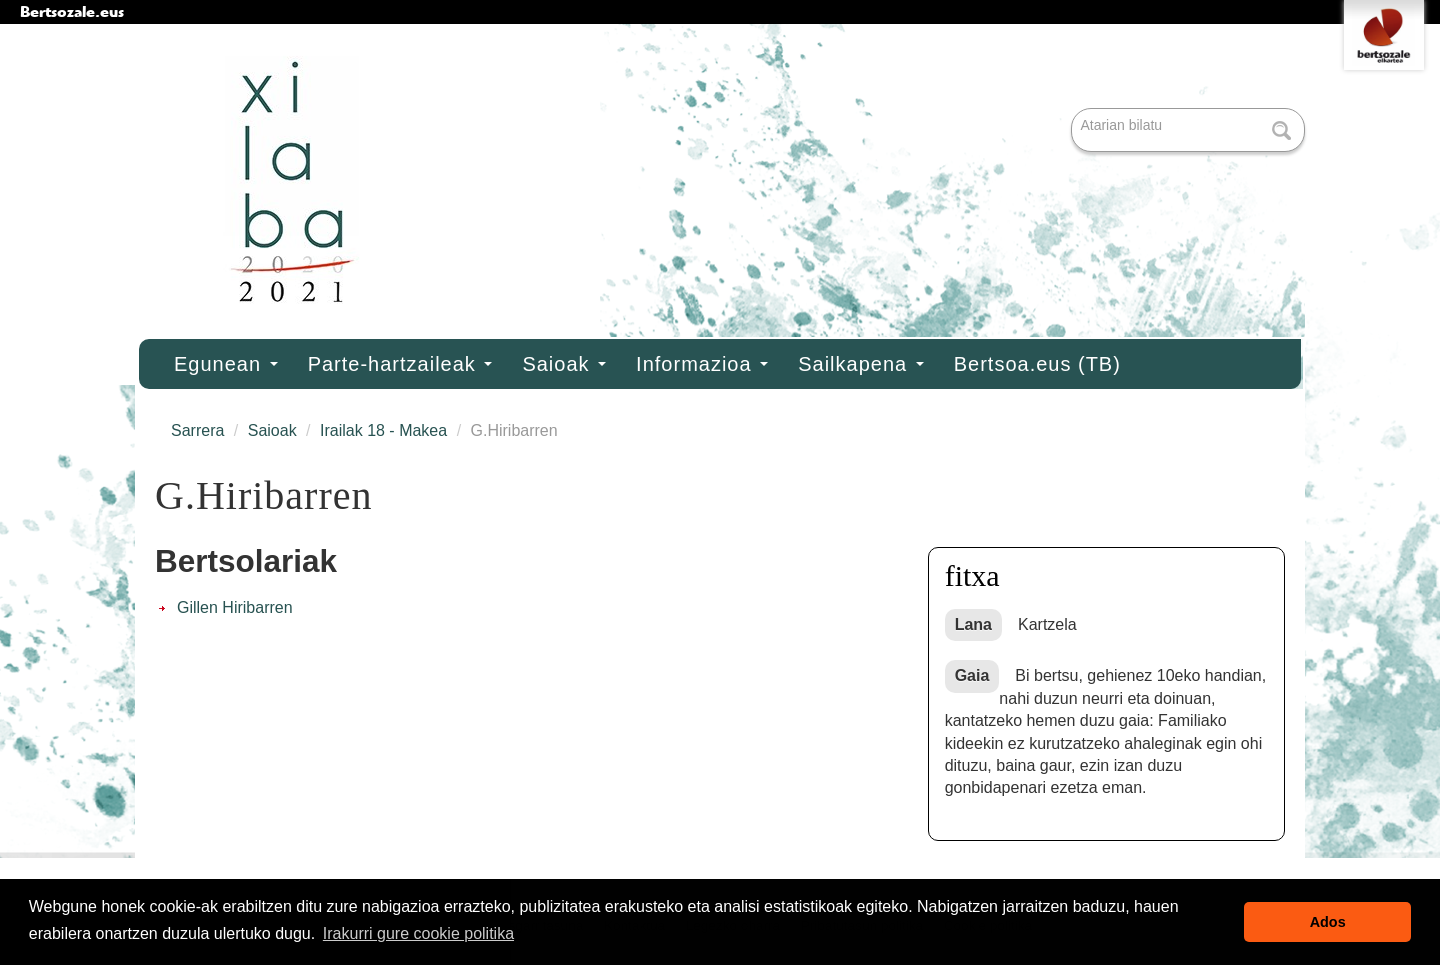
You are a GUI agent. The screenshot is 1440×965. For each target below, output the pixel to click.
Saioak (564, 364)
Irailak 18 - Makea (383, 430)
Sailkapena (861, 364)
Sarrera (197, 430)
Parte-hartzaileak (400, 364)
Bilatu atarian (1073, 109)
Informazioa (702, 364)
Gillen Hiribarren (235, 607)
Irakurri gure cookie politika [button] (418, 933)
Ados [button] (1328, 922)
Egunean (226, 364)
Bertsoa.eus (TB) (1037, 364)
